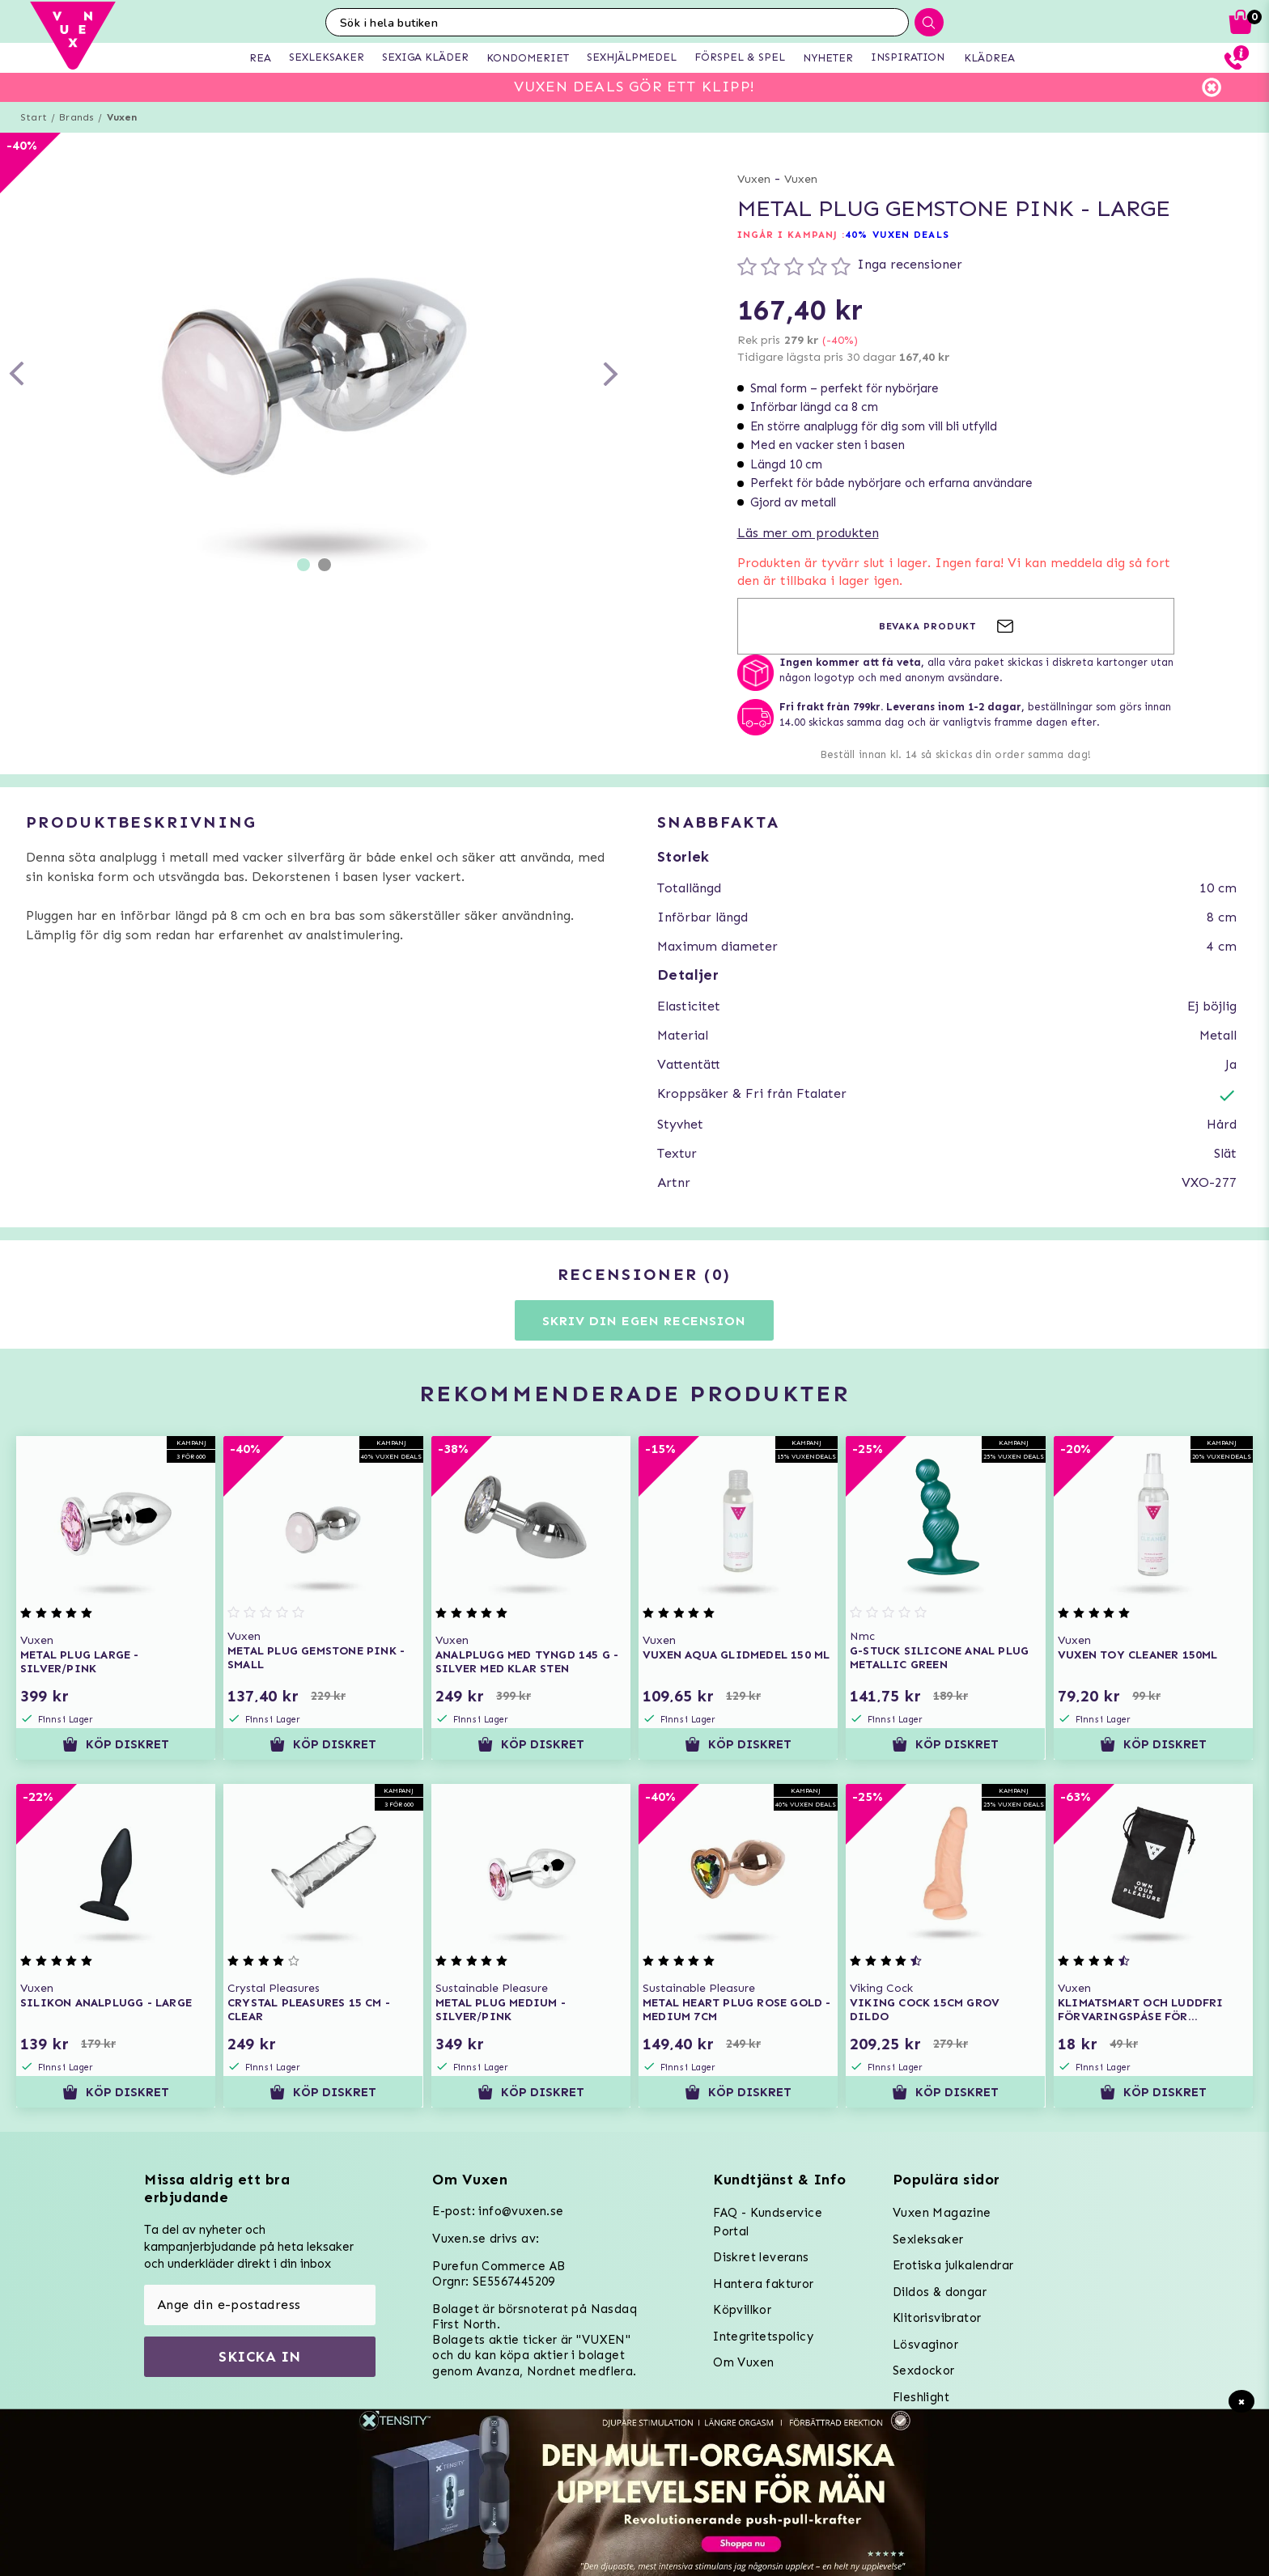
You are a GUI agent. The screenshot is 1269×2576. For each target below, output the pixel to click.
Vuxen (122, 117)
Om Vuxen (743, 2362)
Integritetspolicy (763, 2336)
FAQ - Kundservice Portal (767, 2222)
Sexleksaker (928, 2239)
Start (33, 117)
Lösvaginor (925, 2344)
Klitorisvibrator (937, 2318)
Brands (76, 117)
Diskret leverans (761, 2257)
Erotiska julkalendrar (953, 2265)
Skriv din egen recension (643, 1320)
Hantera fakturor (763, 2284)
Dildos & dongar (940, 2292)
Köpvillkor (742, 2310)
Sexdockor (924, 2370)
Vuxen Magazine (942, 2212)
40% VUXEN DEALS (897, 234)
